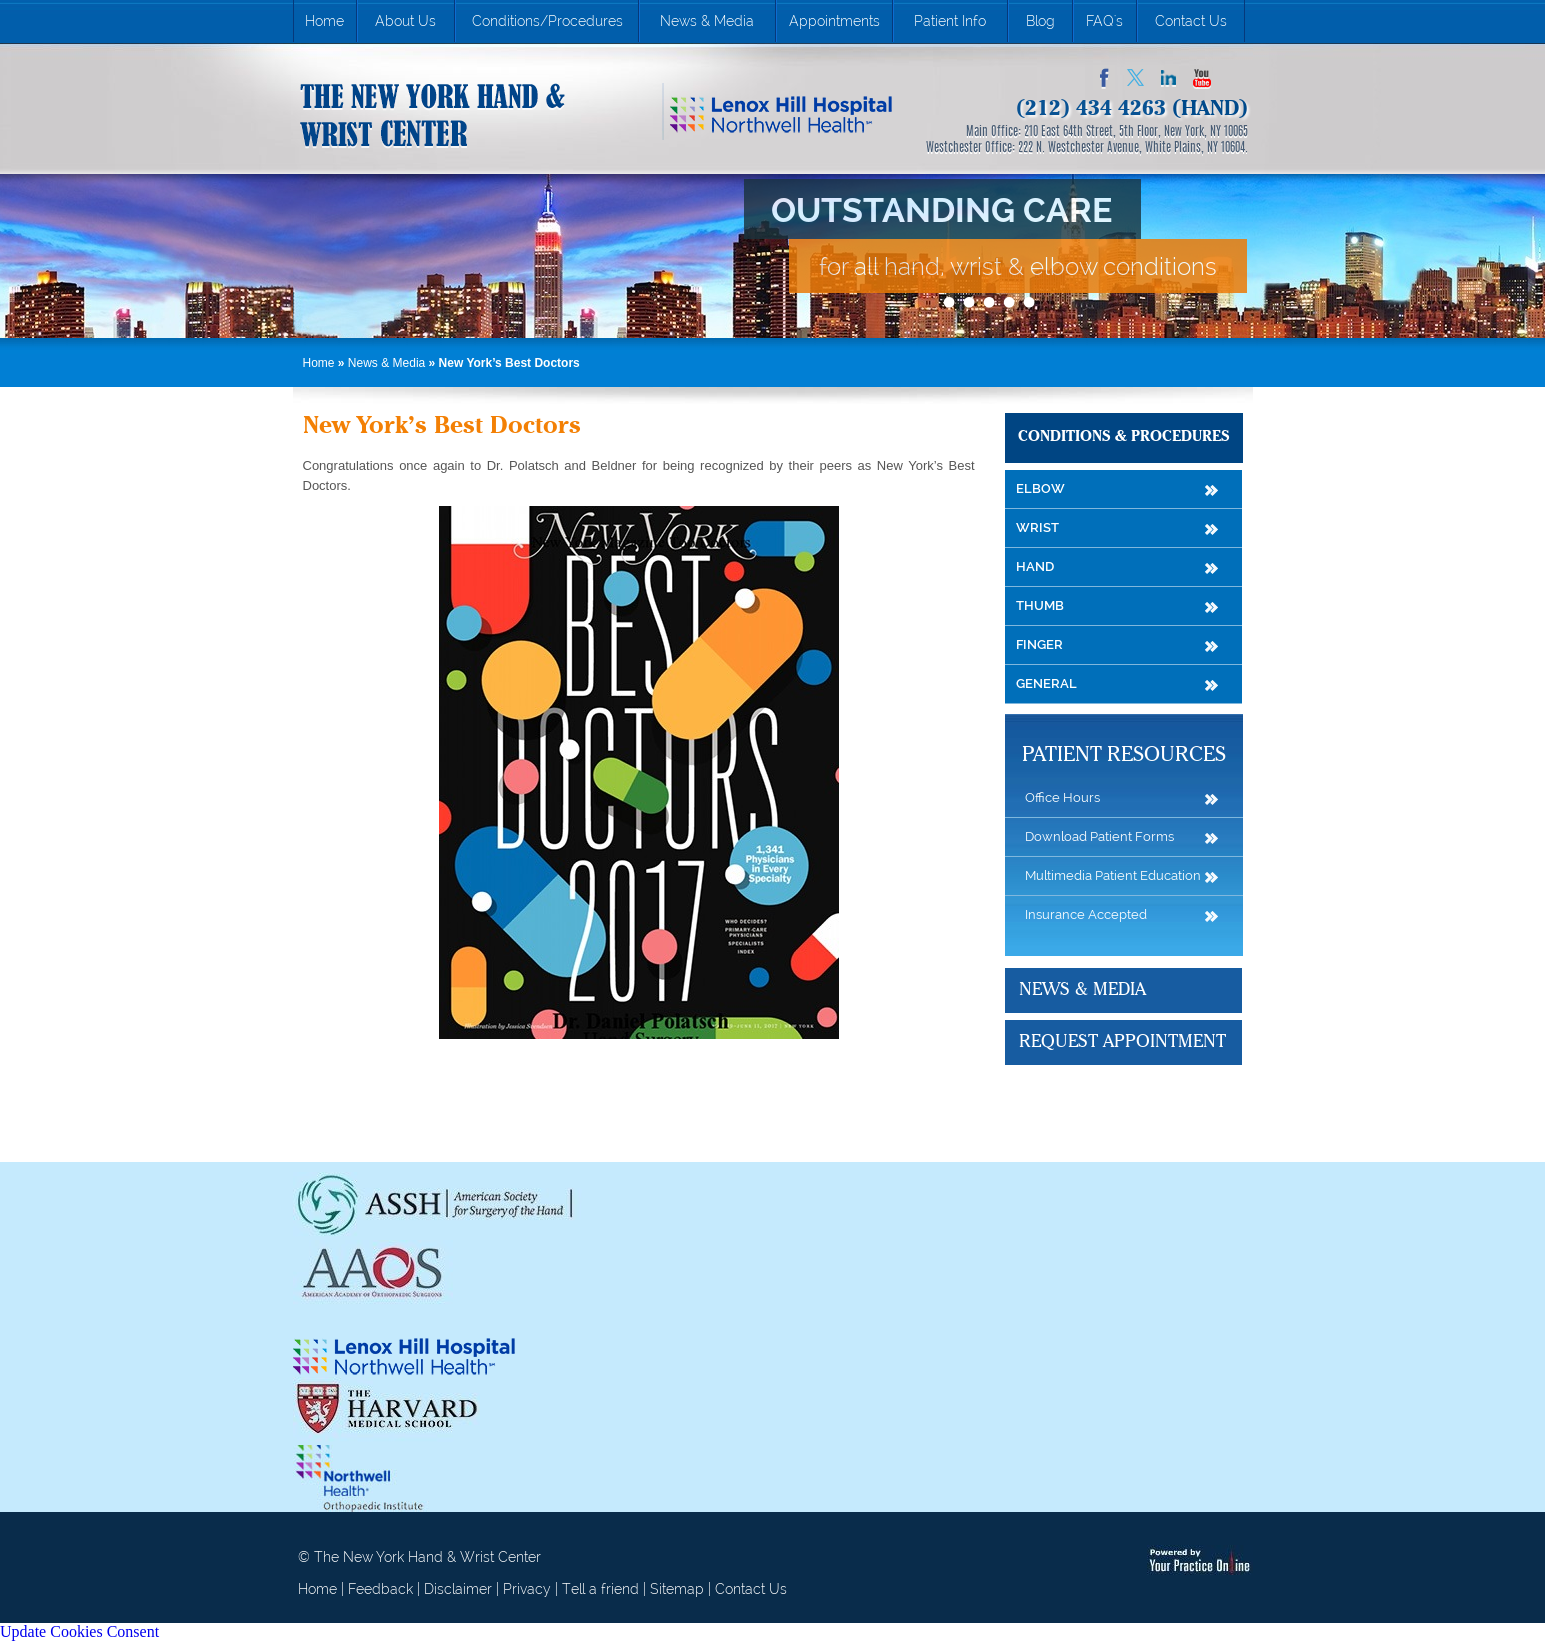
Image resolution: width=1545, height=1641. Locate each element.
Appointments (834, 21)
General (1046, 683)
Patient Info (950, 21)
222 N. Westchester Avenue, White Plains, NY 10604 (1131, 148)
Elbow (1040, 488)
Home (324, 21)
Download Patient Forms (1099, 836)
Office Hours (1062, 797)
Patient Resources (1124, 755)
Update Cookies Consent (79, 1631)
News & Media (707, 21)
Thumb (1040, 605)
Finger (1039, 644)
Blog (1040, 21)
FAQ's (1104, 21)
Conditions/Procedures (547, 21)
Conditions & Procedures (1124, 437)
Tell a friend (600, 1589)
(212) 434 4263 (1091, 109)
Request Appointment (1122, 1042)
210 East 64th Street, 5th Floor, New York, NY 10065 (1136, 132)
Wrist (1037, 527)
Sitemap (677, 1589)
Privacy (527, 1589)
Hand (1035, 566)
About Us (405, 21)
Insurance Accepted (1086, 914)
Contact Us (1191, 21)
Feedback (380, 1589)
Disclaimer (458, 1589)
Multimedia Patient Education (1113, 875)
